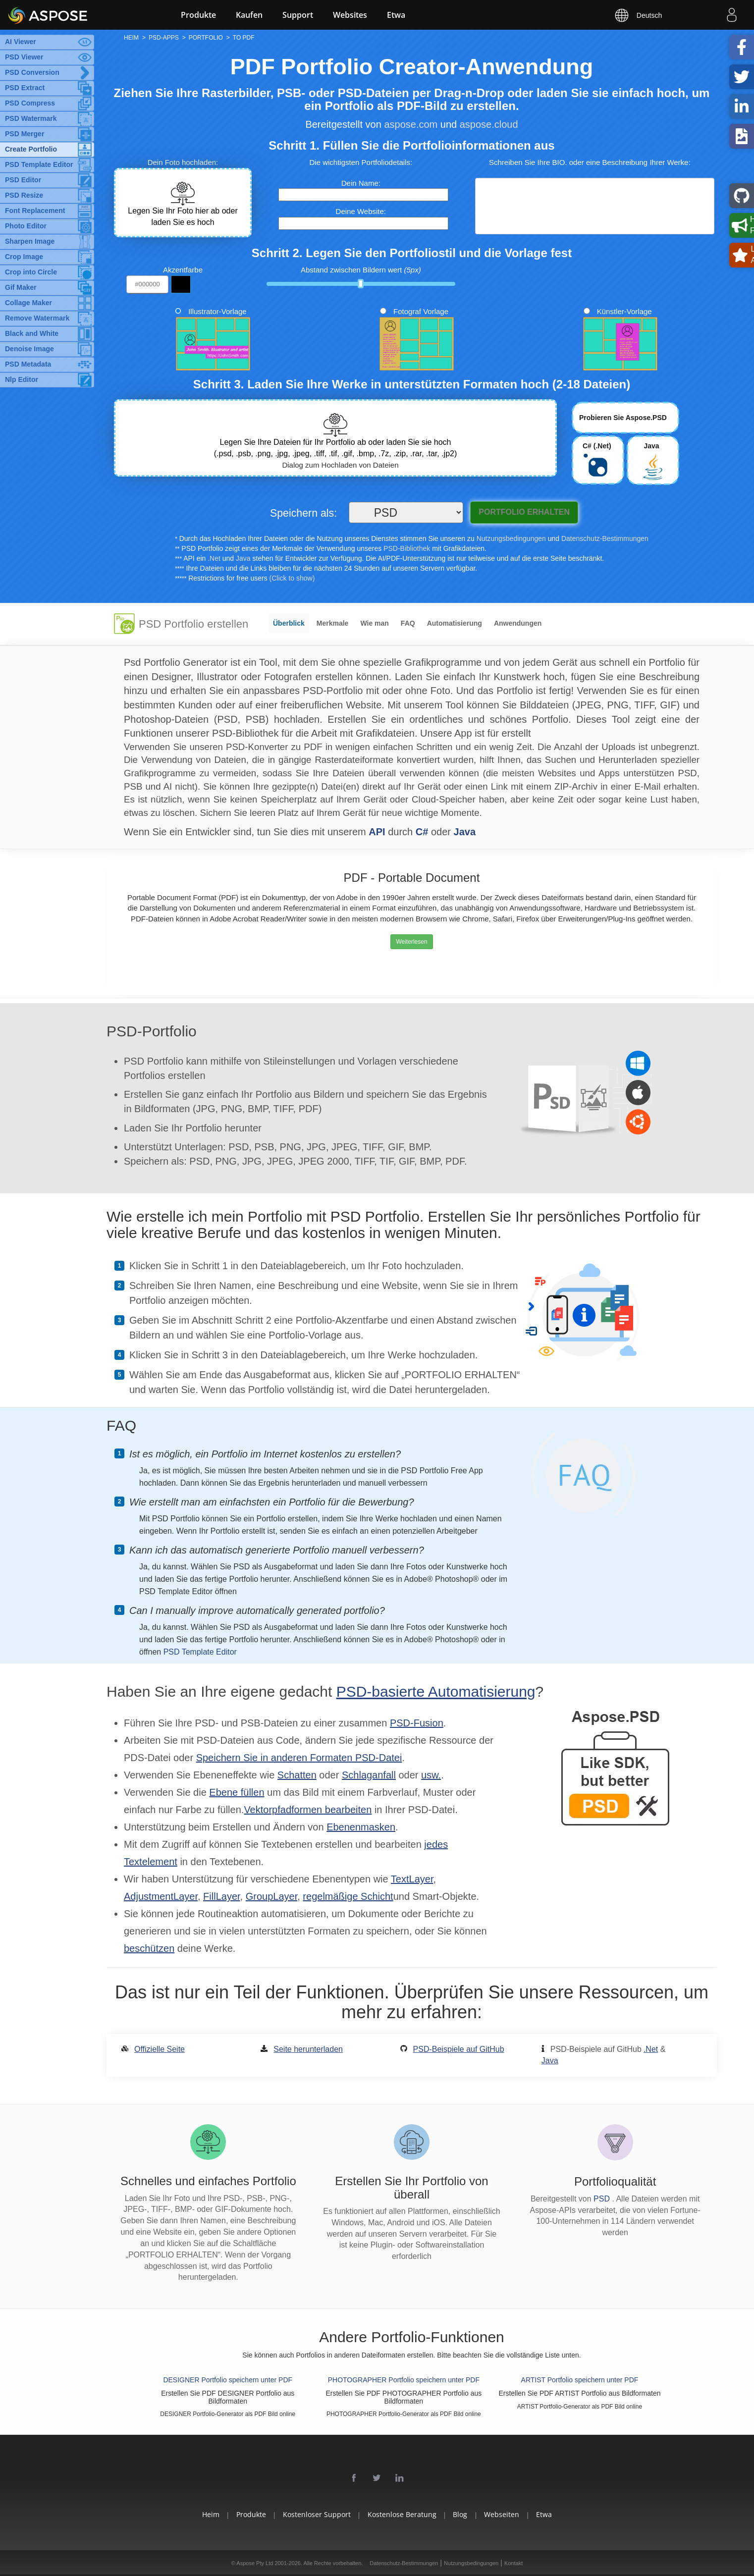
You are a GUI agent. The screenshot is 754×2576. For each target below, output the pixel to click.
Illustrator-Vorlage (217, 311)
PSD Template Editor (39, 164)
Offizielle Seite (159, 2049)
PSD (602, 2199)
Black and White (31, 333)
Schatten (297, 1775)
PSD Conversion (32, 72)
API (377, 831)
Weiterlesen (411, 941)
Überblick (289, 623)
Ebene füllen (236, 1792)
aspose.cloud (489, 124)
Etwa (396, 14)
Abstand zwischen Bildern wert (361, 270)
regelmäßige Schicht (348, 1896)
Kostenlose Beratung (402, 2514)
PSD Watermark (31, 118)
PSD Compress (30, 103)
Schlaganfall (369, 1775)
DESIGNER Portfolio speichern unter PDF (227, 2380)
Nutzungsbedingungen (511, 538)
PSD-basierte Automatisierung (436, 1691)
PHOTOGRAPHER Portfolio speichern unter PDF (404, 2380)
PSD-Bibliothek (406, 548)
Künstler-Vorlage (624, 311)
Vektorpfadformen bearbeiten (308, 1809)
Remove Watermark (37, 318)
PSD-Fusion (416, 1722)
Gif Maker (21, 287)
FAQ (408, 623)
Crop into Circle (31, 272)
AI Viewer (20, 42)
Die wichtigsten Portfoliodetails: (361, 162)
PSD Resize (24, 195)
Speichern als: (303, 513)
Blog (460, 2514)
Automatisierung (454, 623)
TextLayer (412, 1879)
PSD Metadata (28, 364)
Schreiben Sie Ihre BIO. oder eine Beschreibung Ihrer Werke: (590, 162)
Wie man (374, 623)
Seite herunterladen (308, 2049)
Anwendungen (517, 623)
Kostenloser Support (317, 2514)
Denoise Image (29, 349)
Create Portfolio (31, 149)
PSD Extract (25, 88)
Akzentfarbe (183, 270)
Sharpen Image (29, 241)
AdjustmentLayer (161, 1896)
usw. (431, 1775)
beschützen (149, 1948)
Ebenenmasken (360, 1827)
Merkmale (333, 623)
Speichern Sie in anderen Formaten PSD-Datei (299, 1757)
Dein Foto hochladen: (183, 162)
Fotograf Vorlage (420, 311)
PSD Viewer (24, 57)
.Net (214, 558)
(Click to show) (292, 578)
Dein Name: (360, 183)
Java (243, 558)
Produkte (198, 14)
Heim (210, 2514)
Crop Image (24, 257)
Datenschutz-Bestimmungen (604, 538)
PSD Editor (23, 180)
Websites (350, 14)
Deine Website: (361, 211)
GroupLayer (272, 1896)
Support (297, 14)
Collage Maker (28, 303)
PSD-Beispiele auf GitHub (458, 2049)
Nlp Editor (21, 379)
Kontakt (513, 2563)
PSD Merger (24, 134)
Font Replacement (35, 211)
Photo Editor (26, 226)
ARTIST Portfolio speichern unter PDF (580, 2380)
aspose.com (410, 124)
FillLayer (221, 1896)
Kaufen (249, 14)
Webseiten (501, 2514)
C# (422, 831)
